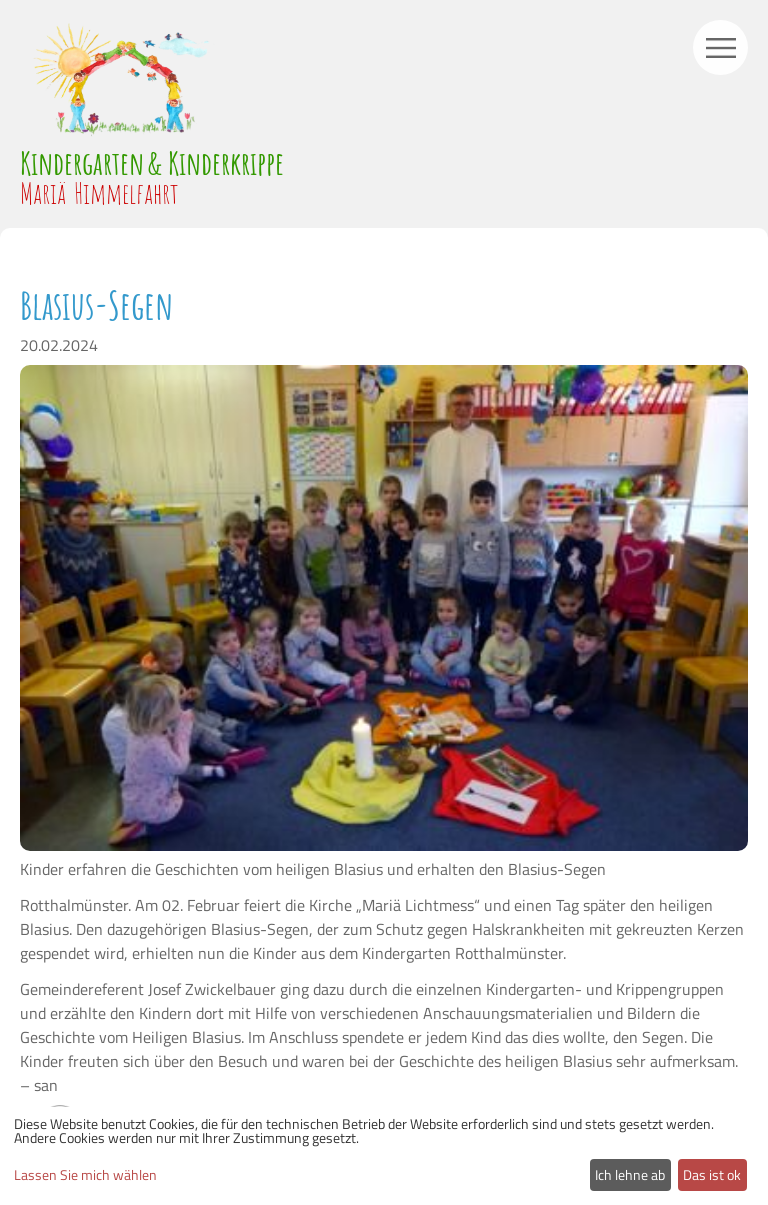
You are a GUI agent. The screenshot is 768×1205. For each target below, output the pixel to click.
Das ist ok (712, 1174)
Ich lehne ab (630, 1174)
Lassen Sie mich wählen (85, 1175)
